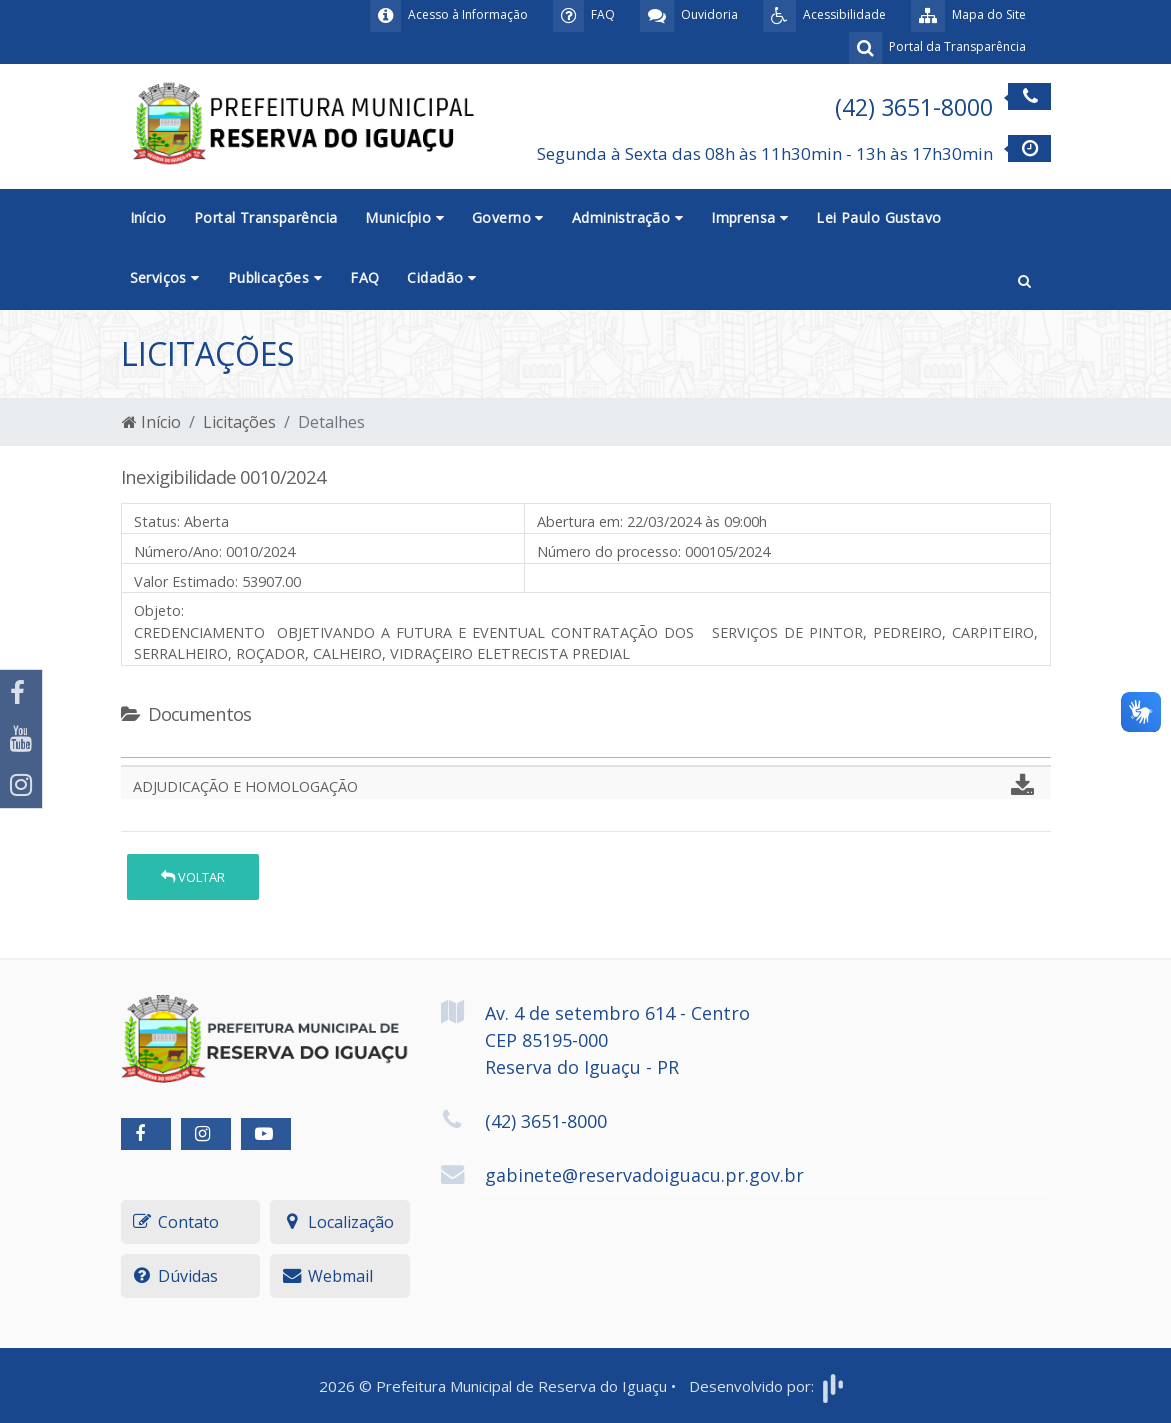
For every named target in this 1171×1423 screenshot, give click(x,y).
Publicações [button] (275, 277)
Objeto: (159, 610)
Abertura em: (580, 521)
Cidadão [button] (441, 277)
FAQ (364, 277)
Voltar (193, 877)
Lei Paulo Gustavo (878, 217)
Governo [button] (508, 217)
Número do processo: (609, 551)
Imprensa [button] (749, 217)
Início (148, 217)
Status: (157, 521)
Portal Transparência (265, 217)
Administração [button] (627, 217)
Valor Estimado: (186, 581)
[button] (1024, 279)
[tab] (138, 749)
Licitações (239, 422)
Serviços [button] (165, 277)
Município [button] (404, 217)
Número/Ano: (178, 551)
